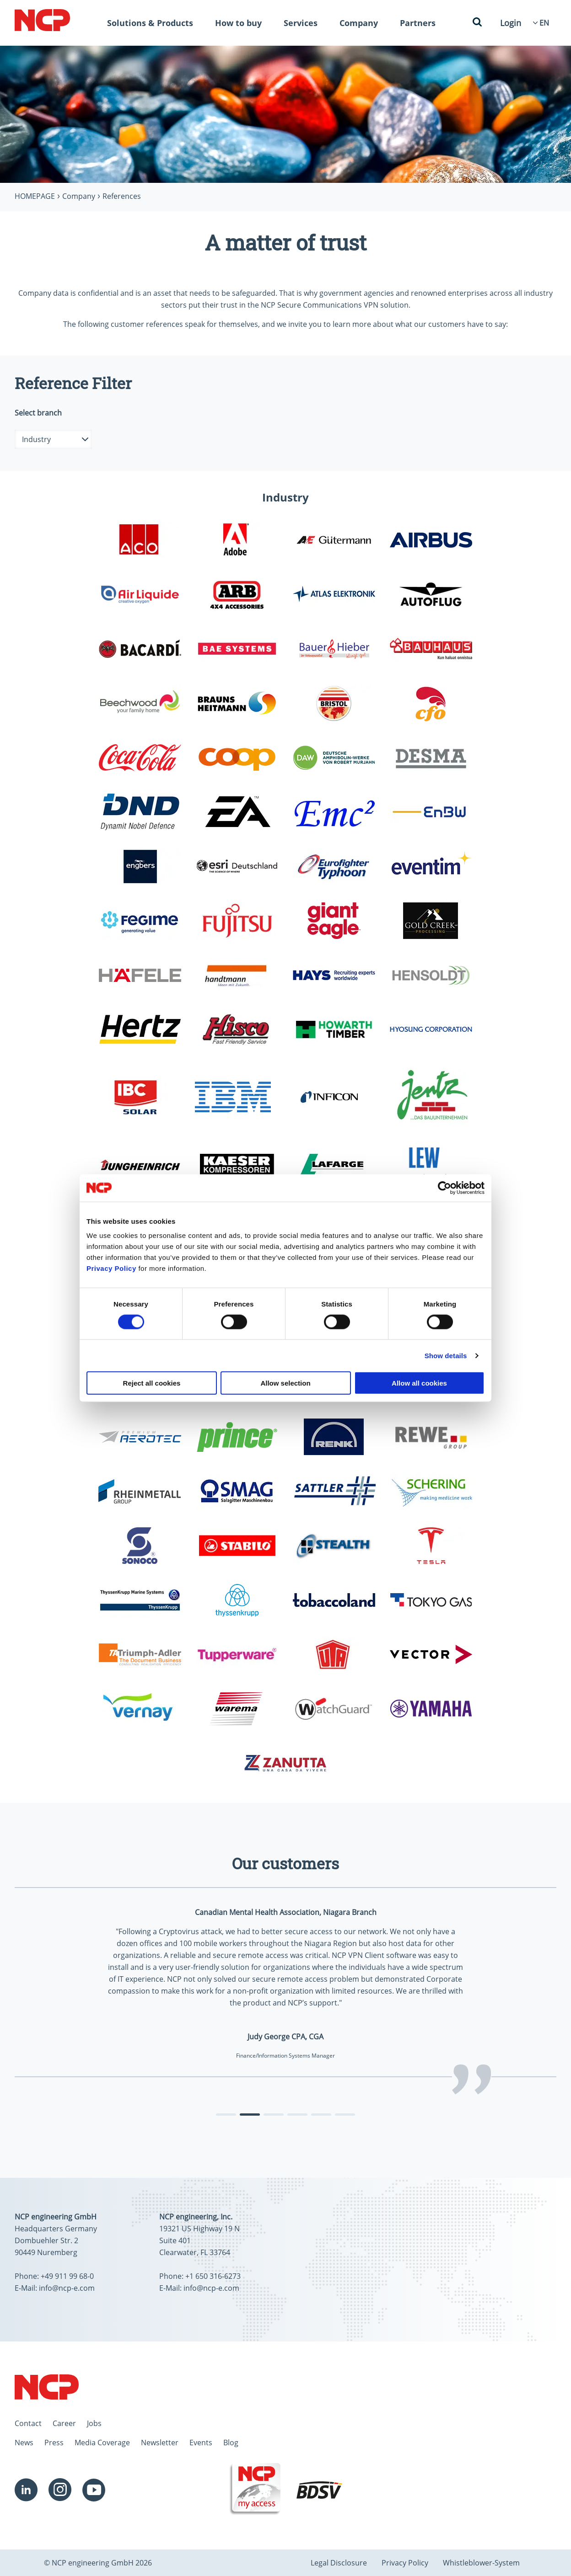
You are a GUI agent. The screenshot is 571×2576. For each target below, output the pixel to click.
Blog (230, 2442)
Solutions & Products (150, 22)
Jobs (94, 2423)
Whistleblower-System (481, 2563)
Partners (418, 22)
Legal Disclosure (339, 2563)
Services (301, 22)
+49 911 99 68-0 (67, 2276)
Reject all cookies (152, 1383)
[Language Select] (544, 22)
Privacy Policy (111, 1268)
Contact (28, 2423)
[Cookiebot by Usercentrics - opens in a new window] (444, 1188)
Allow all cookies (419, 1383)
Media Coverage (102, 2442)
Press (54, 2442)
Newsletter (159, 2442)
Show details (446, 1355)
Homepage (35, 196)
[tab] (226, 2114)
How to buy (238, 22)
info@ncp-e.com (67, 2288)
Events (200, 2442)
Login (510, 22)
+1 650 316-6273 (213, 2276)
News (24, 2442)
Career (64, 2423)
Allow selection (285, 1383)
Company (358, 22)
